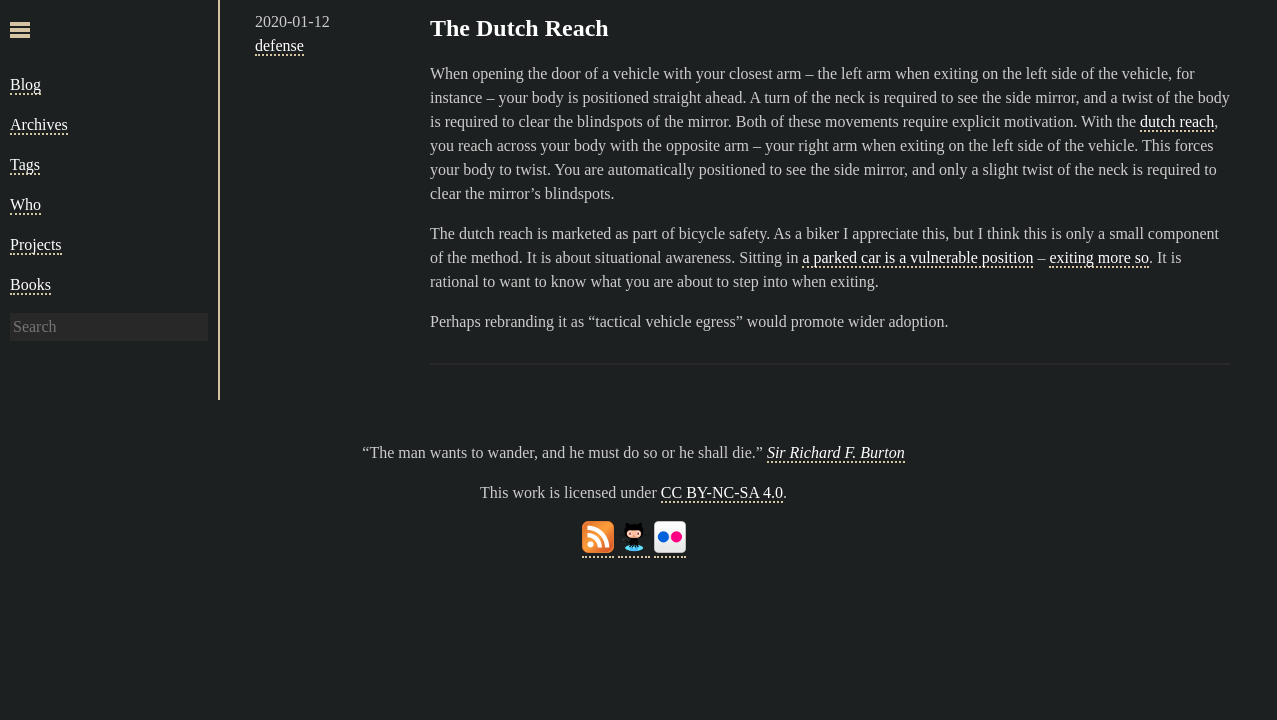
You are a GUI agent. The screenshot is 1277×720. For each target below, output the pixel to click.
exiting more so (1099, 257)
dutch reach (1177, 121)
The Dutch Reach (519, 28)
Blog (25, 84)
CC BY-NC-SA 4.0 (722, 492)
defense (279, 45)
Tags (25, 164)
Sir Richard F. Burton (836, 452)
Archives (39, 124)
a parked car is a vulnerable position (917, 257)
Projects (36, 244)
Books (30, 284)
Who (25, 204)
